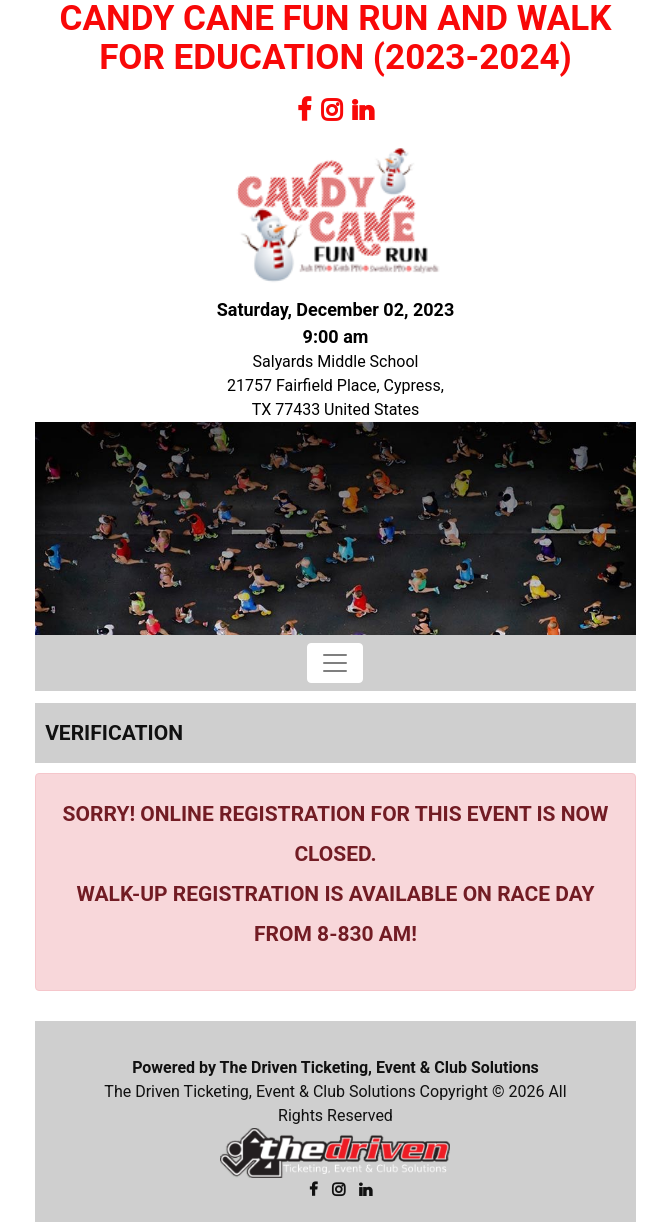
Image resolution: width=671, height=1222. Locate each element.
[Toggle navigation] (335, 663)
